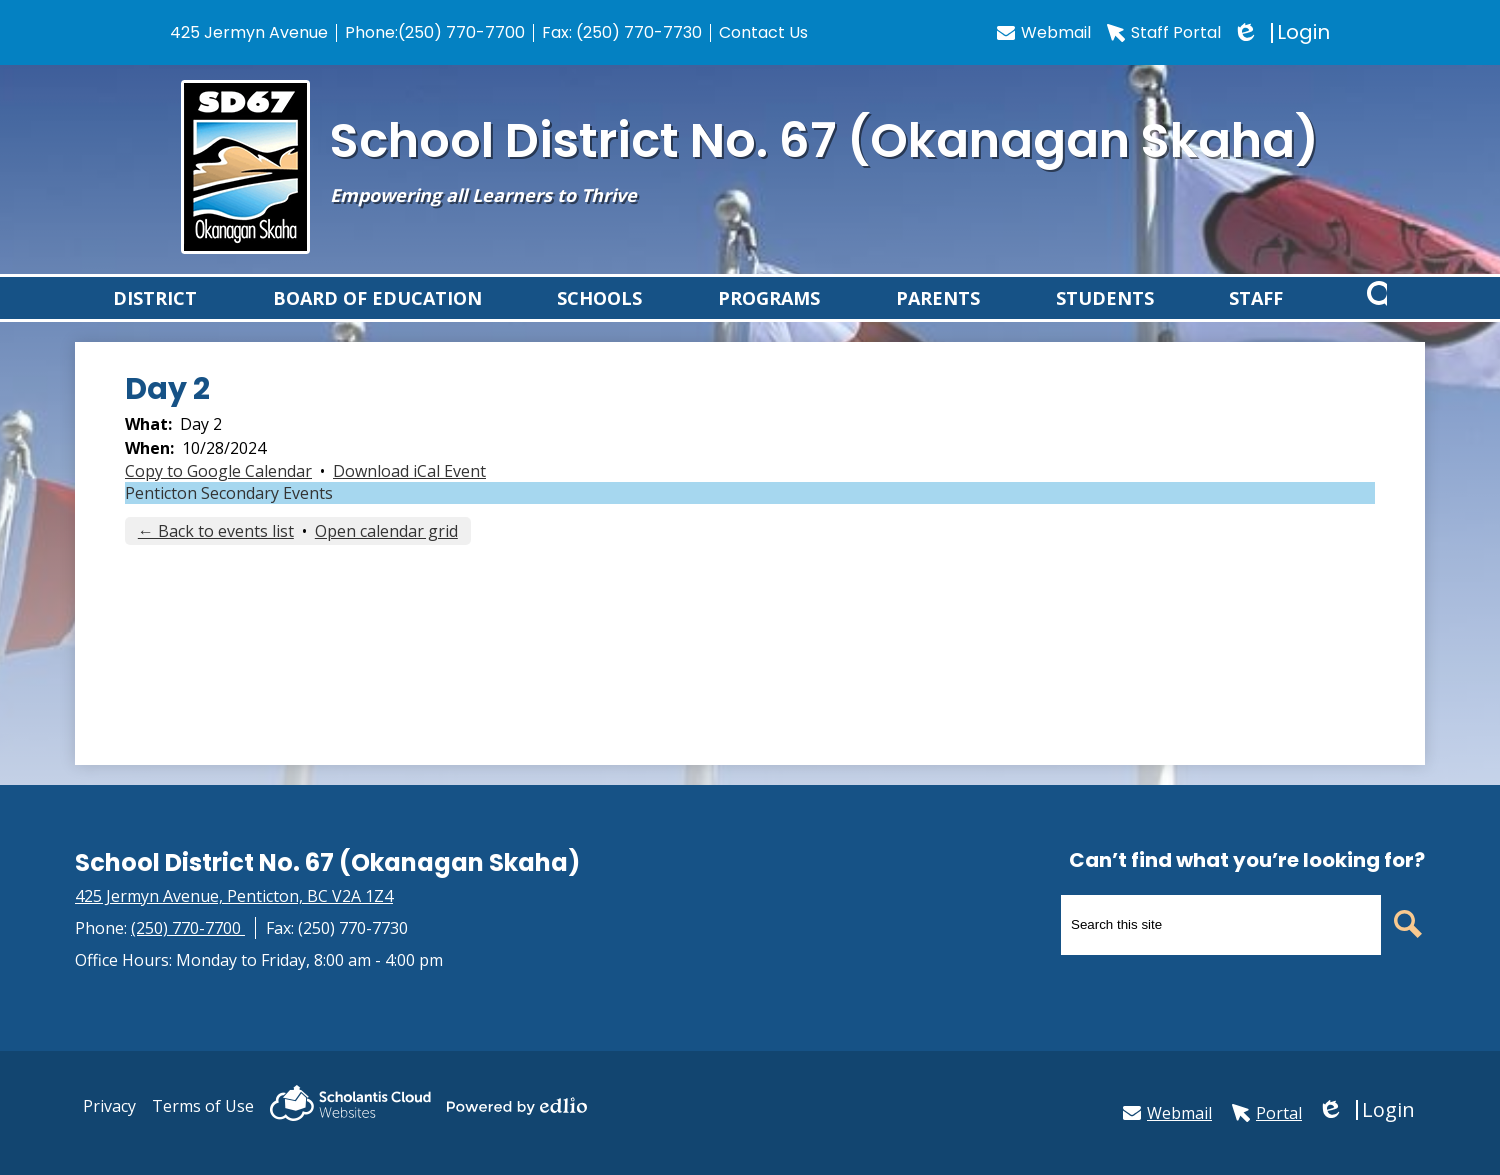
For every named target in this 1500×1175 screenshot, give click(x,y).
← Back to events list (216, 554)
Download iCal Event (409, 494)
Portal (1267, 1113)
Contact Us (763, 32)
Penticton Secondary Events (229, 516)
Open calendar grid (386, 554)
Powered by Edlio (517, 1106)
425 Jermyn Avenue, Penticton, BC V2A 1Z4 (234, 896)
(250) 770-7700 (461, 32)
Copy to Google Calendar (218, 494)
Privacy (109, 1106)
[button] (155, 309)
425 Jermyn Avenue (249, 32)
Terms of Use (203, 1106)
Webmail (1044, 32)
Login (1283, 32)
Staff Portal (1164, 32)
